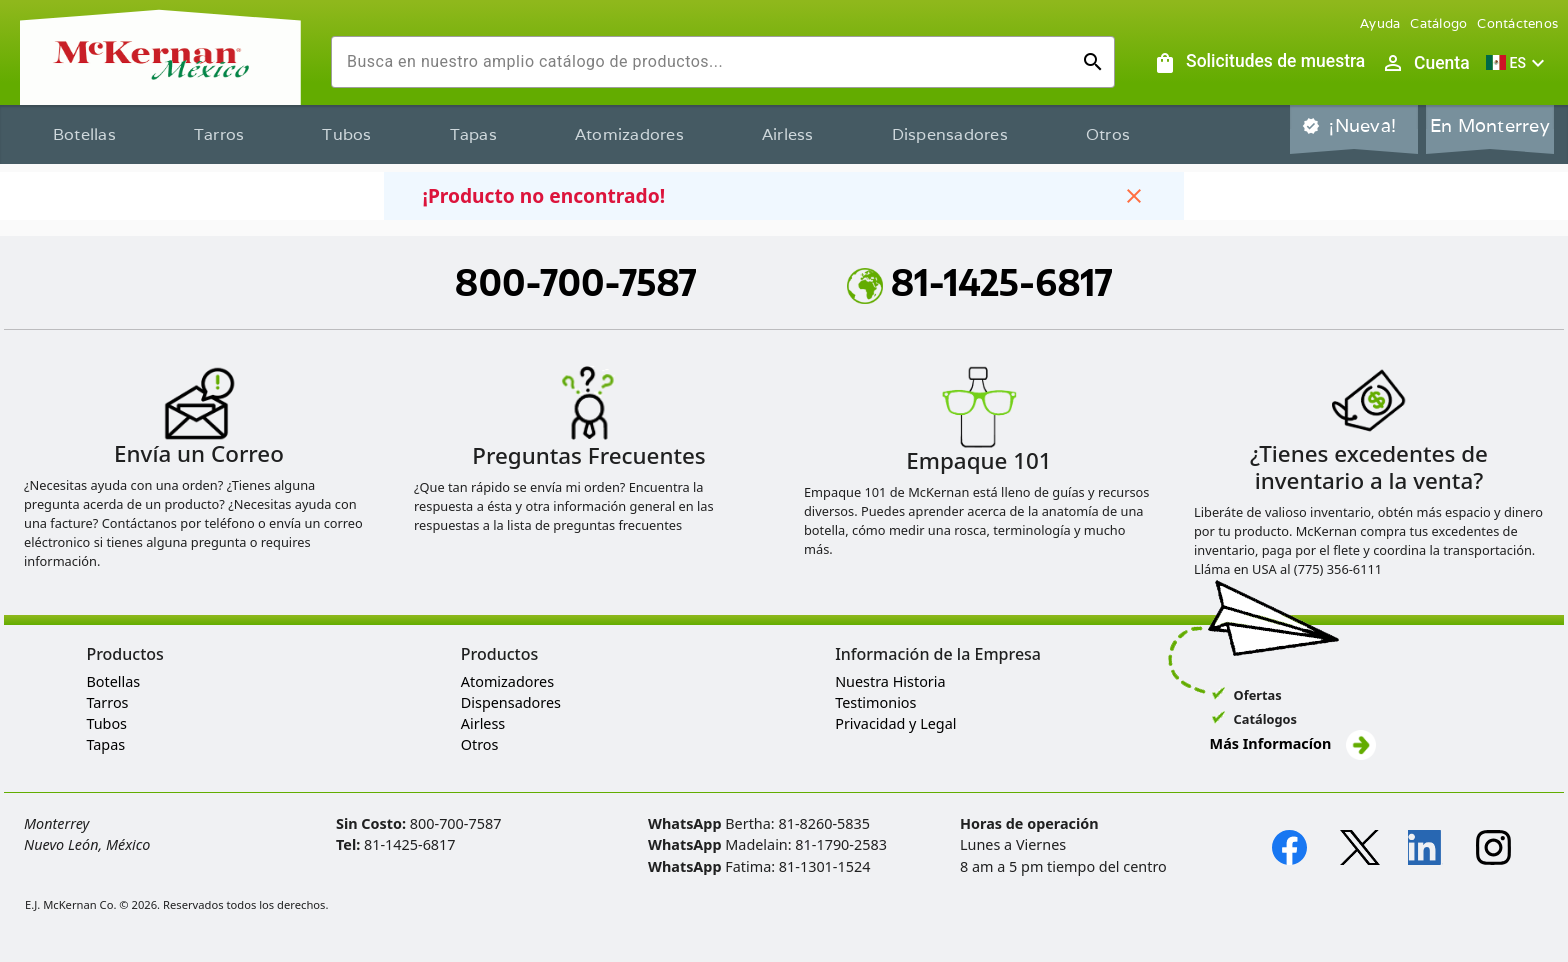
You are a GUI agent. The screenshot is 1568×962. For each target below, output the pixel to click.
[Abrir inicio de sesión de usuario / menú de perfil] (1425, 63)
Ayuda (1380, 23)
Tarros (219, 134)
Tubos (346, 134)
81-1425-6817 (980, 282)
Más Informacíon (1293, 743)
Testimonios (875, 702)
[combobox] (707, 62)
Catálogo (1438, 23)
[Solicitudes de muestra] (1259, 63)
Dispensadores (950, 134)
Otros (1108, 134)
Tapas (473, 134)
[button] (1518, 63)
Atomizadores (629, 134)
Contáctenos (1517, 23)
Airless (788, 134)
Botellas (84, 134)
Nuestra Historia (890, 681)
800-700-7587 (576, 282)
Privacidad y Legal (895, 723)
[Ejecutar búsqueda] (1093, 62)
